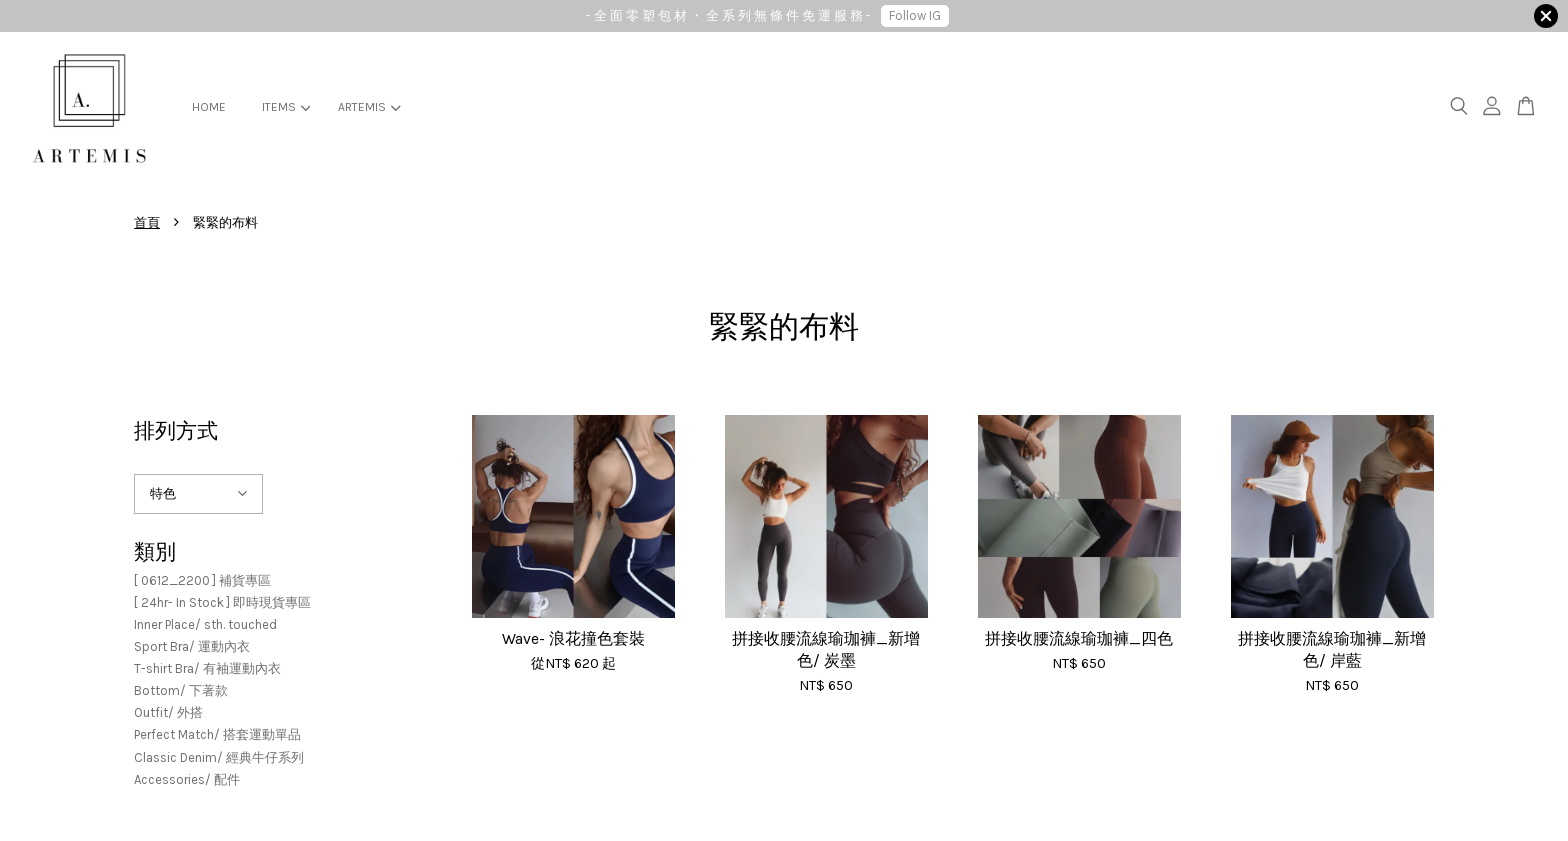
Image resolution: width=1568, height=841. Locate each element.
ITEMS (286, 107)
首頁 (147, 222)
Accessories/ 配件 (187, 779)
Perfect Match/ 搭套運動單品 (217, 734)
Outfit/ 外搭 (168, 712)
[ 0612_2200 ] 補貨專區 (202, 580)
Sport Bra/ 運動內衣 (192, 646)
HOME (209, 107)
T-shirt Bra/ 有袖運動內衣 (207, 668)
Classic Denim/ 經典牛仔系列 (219, 757)
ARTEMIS (369, 107)
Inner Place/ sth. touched (205, 624)
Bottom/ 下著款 (181, 690)
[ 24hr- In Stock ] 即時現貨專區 (222, 602)
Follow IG (915, 15)
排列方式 (176, 431)
